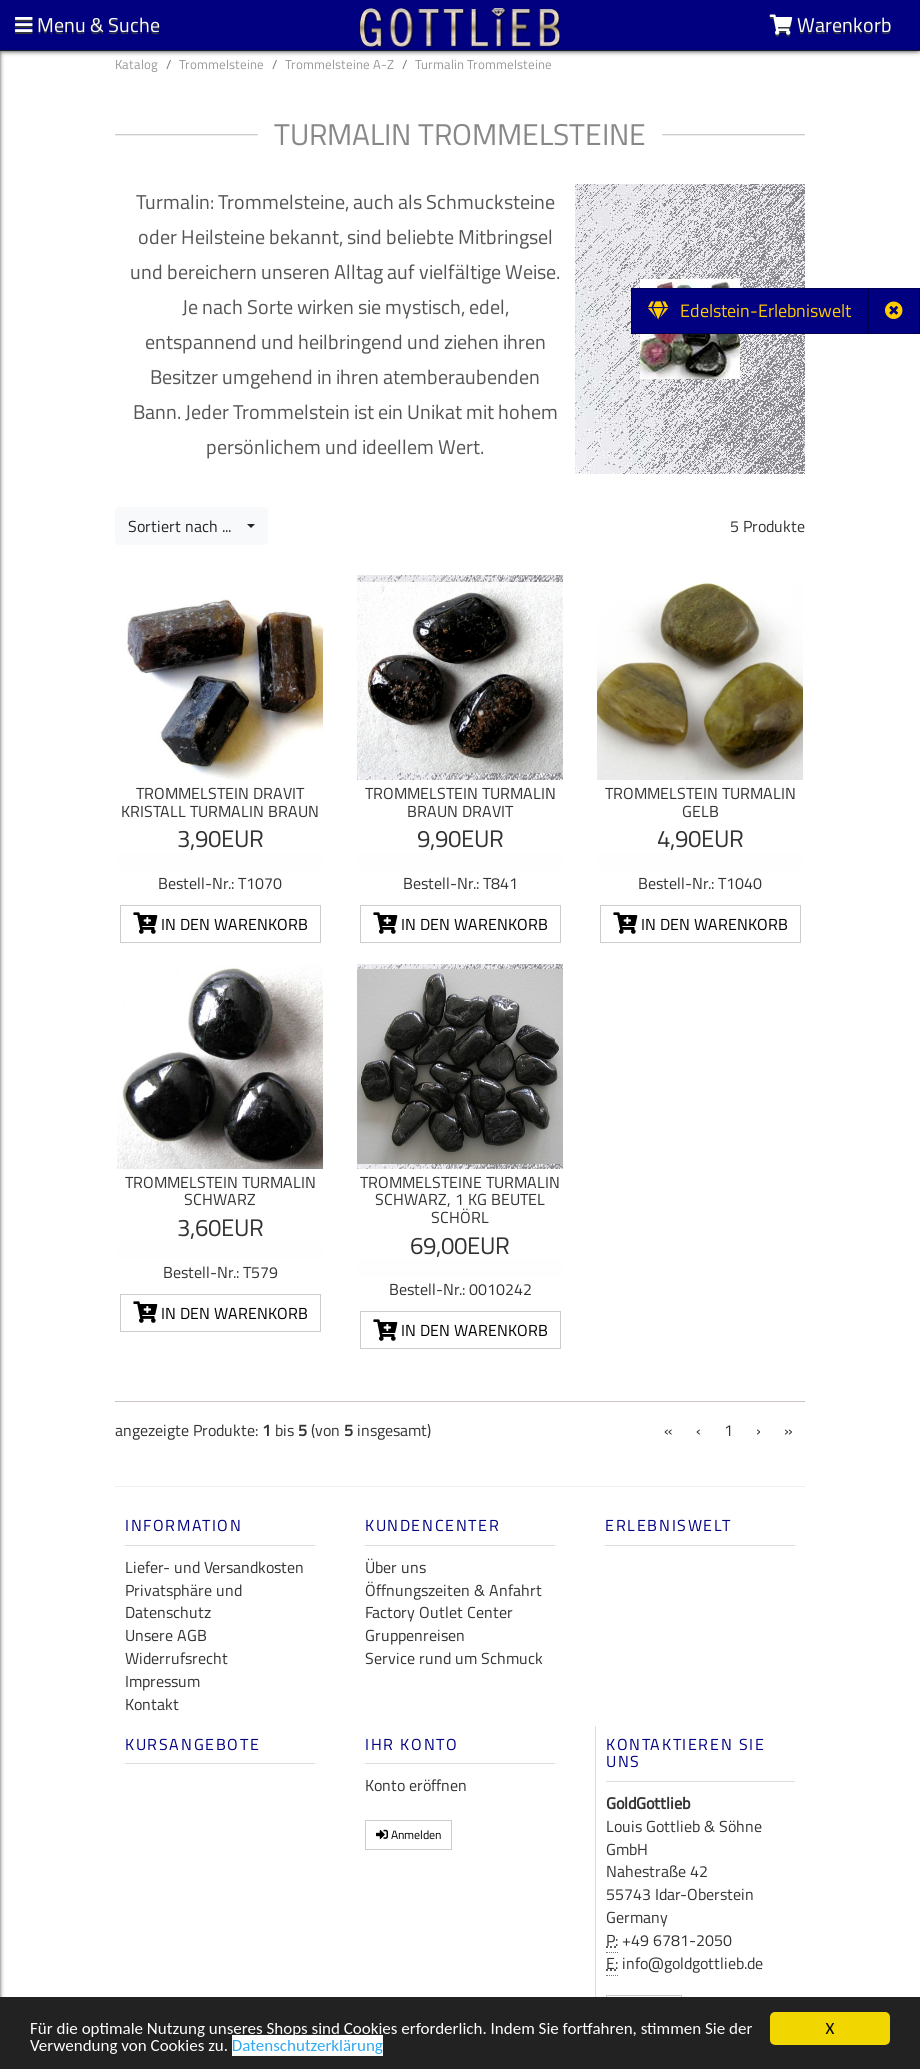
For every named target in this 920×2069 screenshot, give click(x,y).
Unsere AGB (166, 1635)
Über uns (395, 1567)
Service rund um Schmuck (454, 1658)
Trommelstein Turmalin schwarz (220, 1191)
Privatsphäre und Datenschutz (183, 1601)
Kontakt (152, 1704)
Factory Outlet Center (439, 1612)
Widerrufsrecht (176, 1658)
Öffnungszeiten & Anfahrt (453, 1590)
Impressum (162, 1681)
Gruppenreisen (415, 1635)
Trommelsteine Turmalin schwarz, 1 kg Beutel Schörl (460, 1199)
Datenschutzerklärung (307, 2047)
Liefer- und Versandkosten (214, 1567)
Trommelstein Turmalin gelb (700, 802)
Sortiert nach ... (185, 526)
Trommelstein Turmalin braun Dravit (460, 802)
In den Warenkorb (220, 924)
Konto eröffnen (416, 1785)
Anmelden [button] (408, 1834)
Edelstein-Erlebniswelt (749, 310)
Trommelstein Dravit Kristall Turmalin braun (220, 802)
